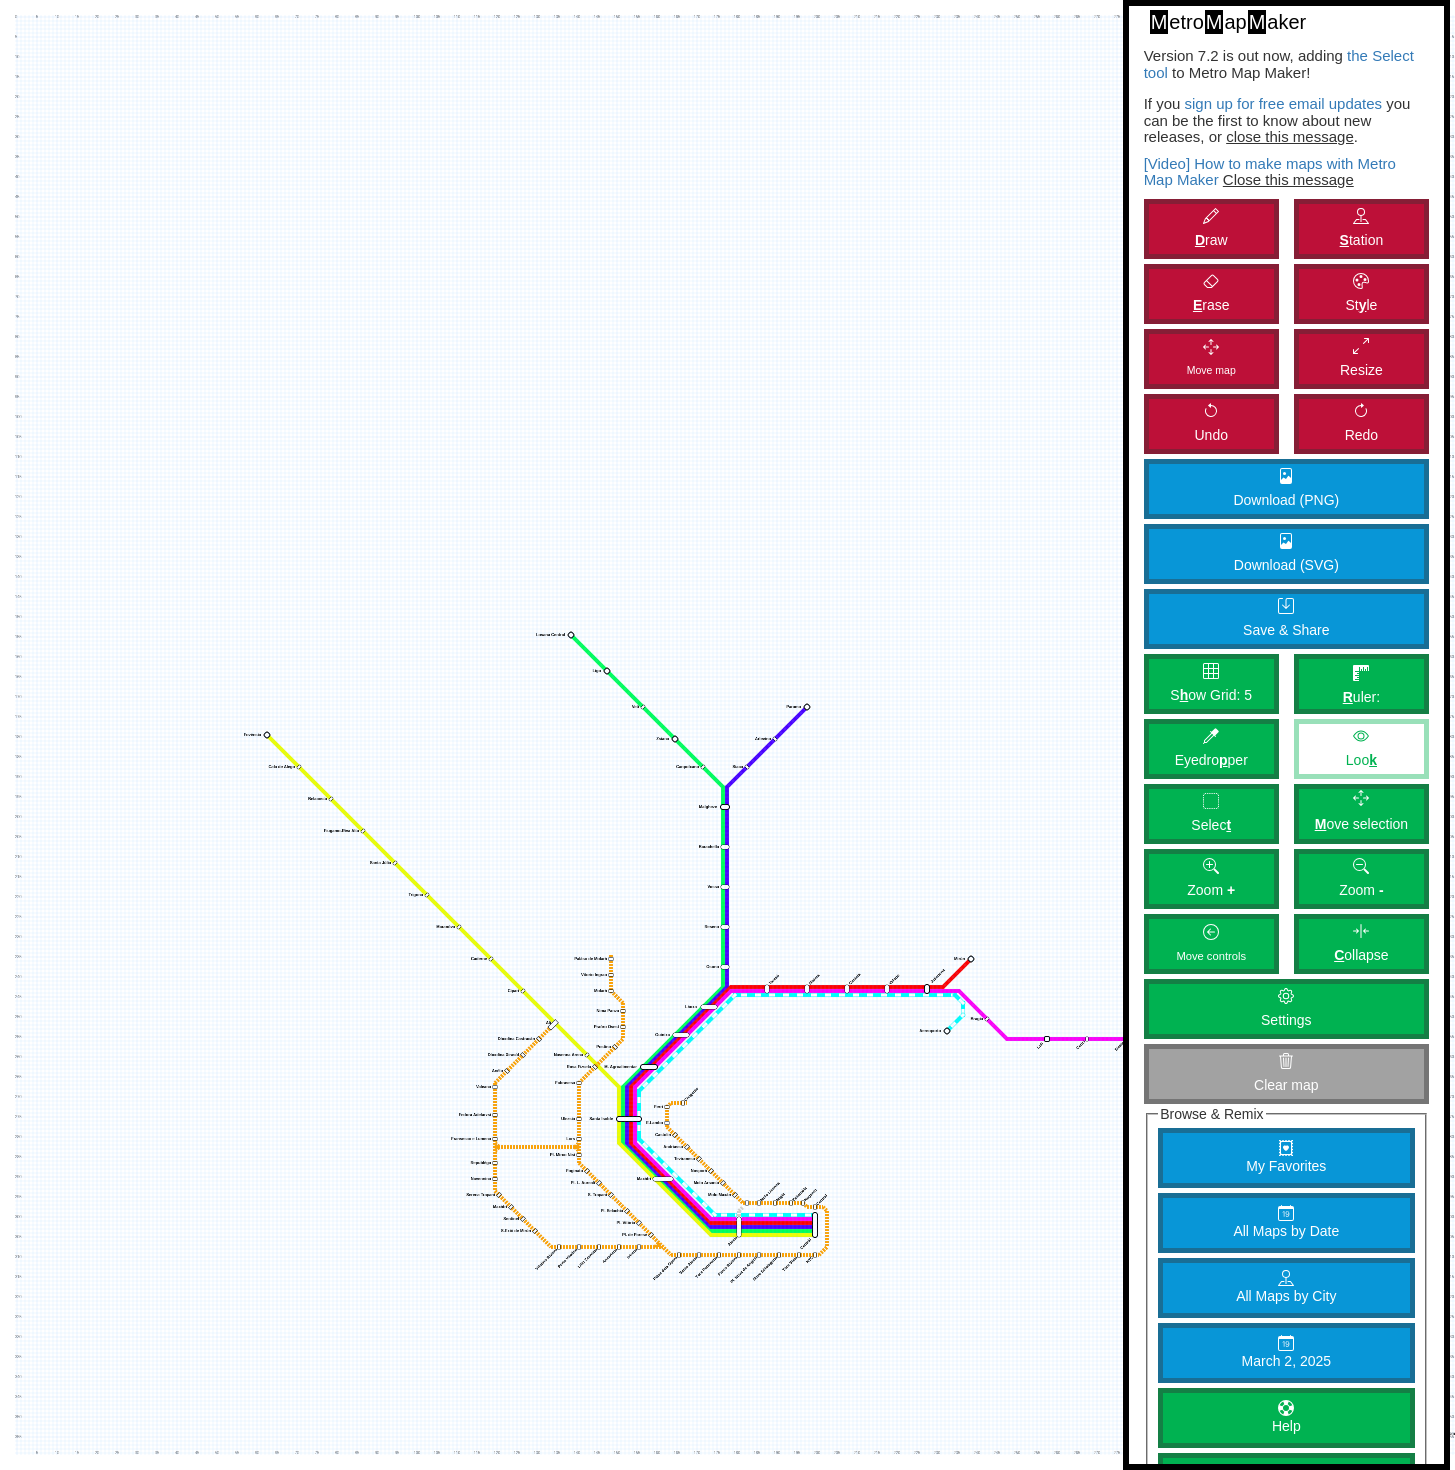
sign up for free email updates (1283, 103)
